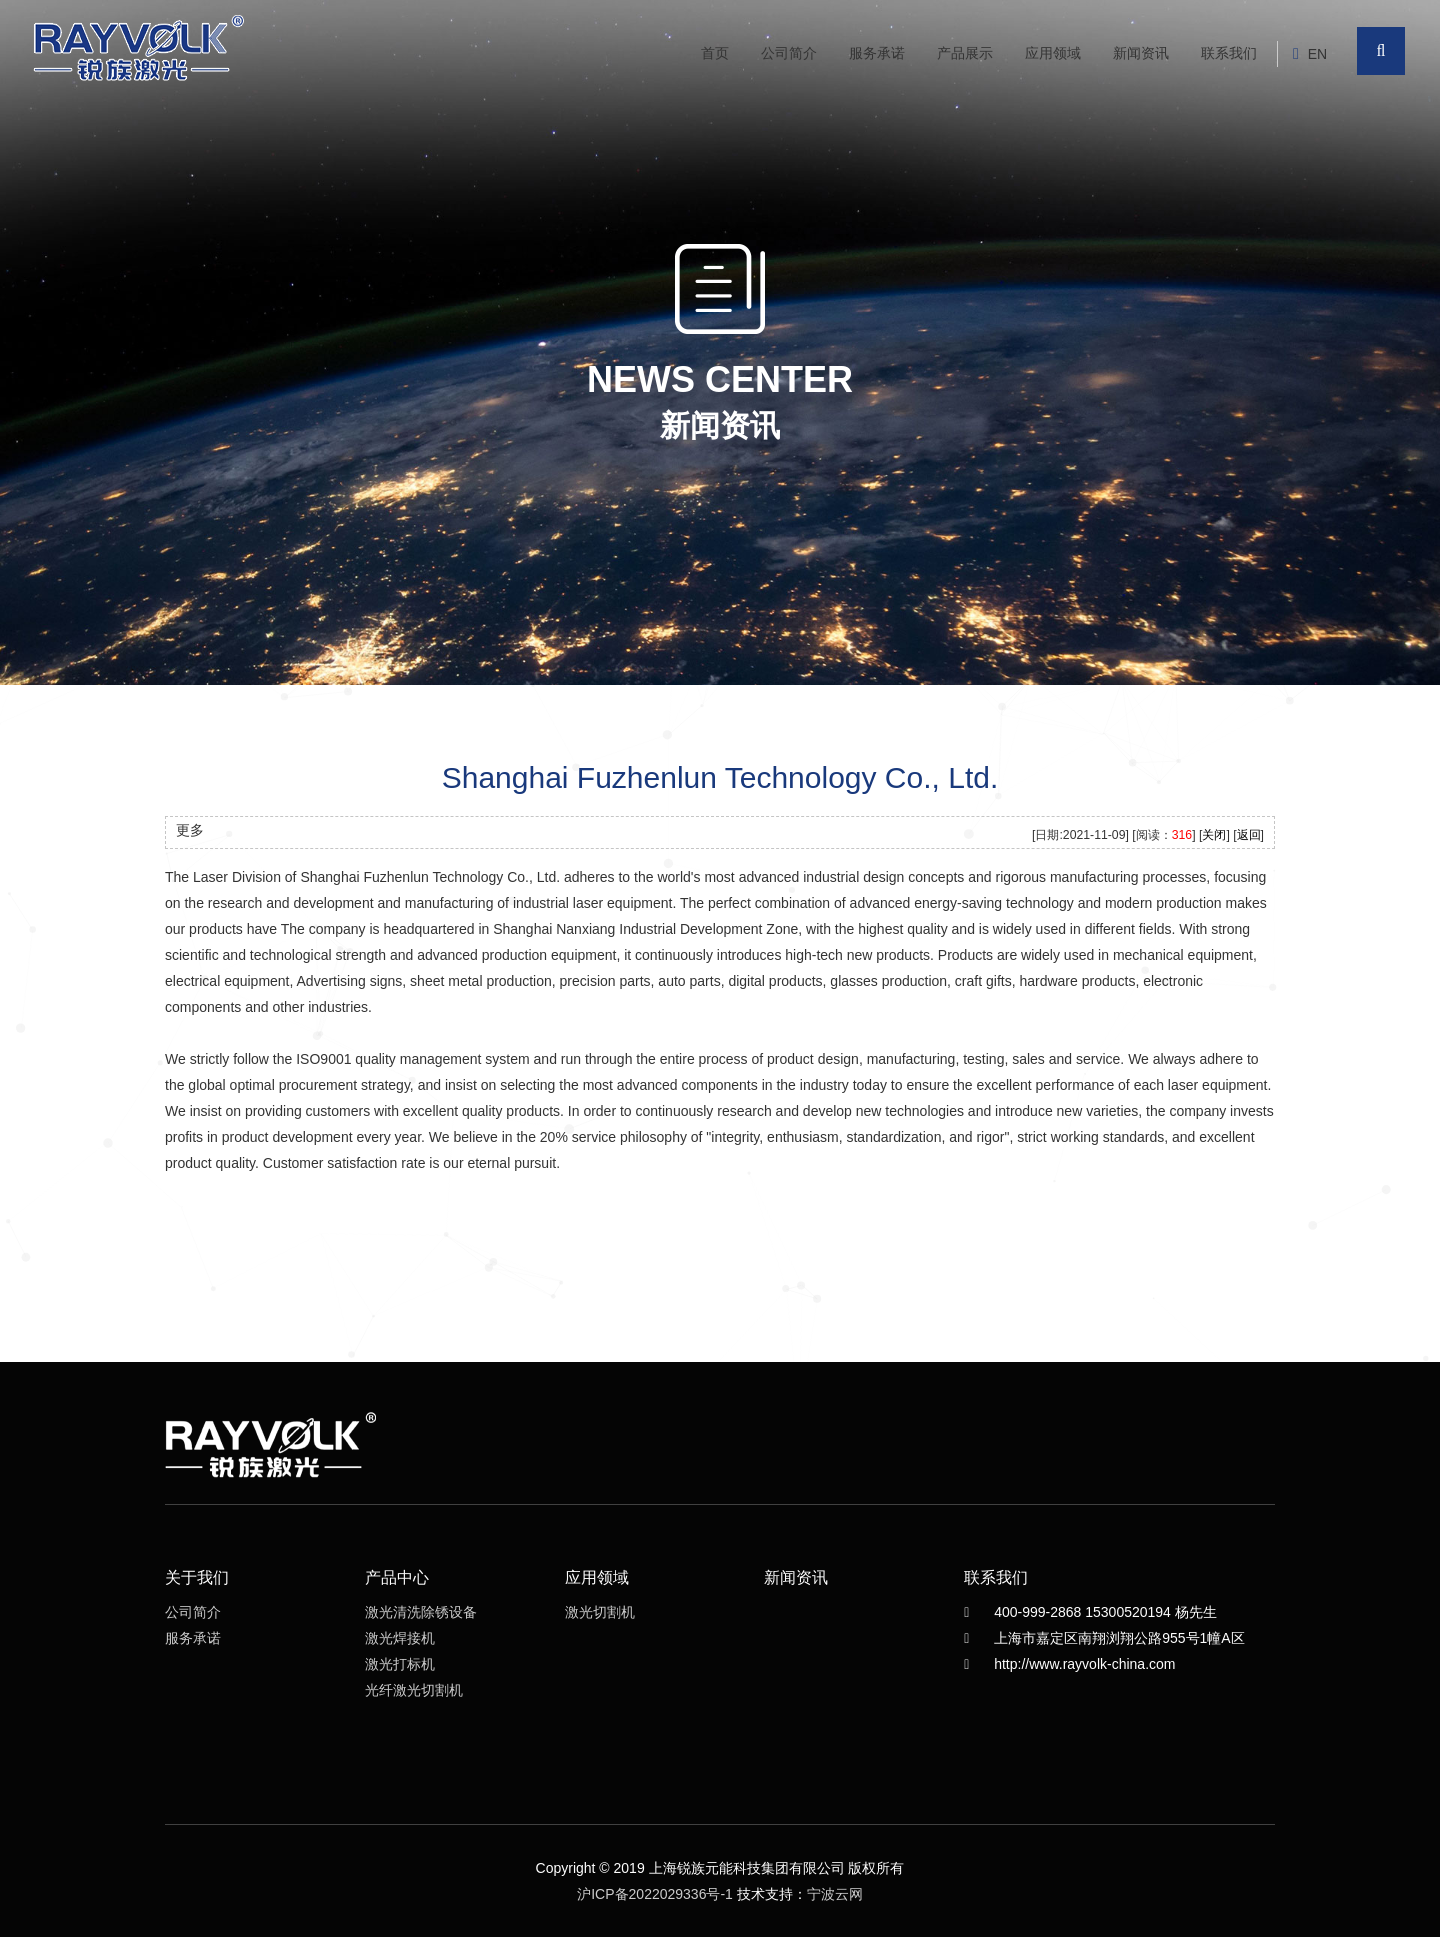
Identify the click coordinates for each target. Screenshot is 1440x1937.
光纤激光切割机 (414, 1690)
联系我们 (1229, 53)
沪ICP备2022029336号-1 (655, 1894)
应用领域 (1053, 53)
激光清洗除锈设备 (421, 1612)
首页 (715, 53)
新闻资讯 (1141, 53)
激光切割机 (600, 1612)
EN (1317, 54)
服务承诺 (877, 53)
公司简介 (789, 53)
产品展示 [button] (965, 53)
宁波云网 (835, 1894)
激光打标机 (400, 1664)
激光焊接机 (400, 1638)
